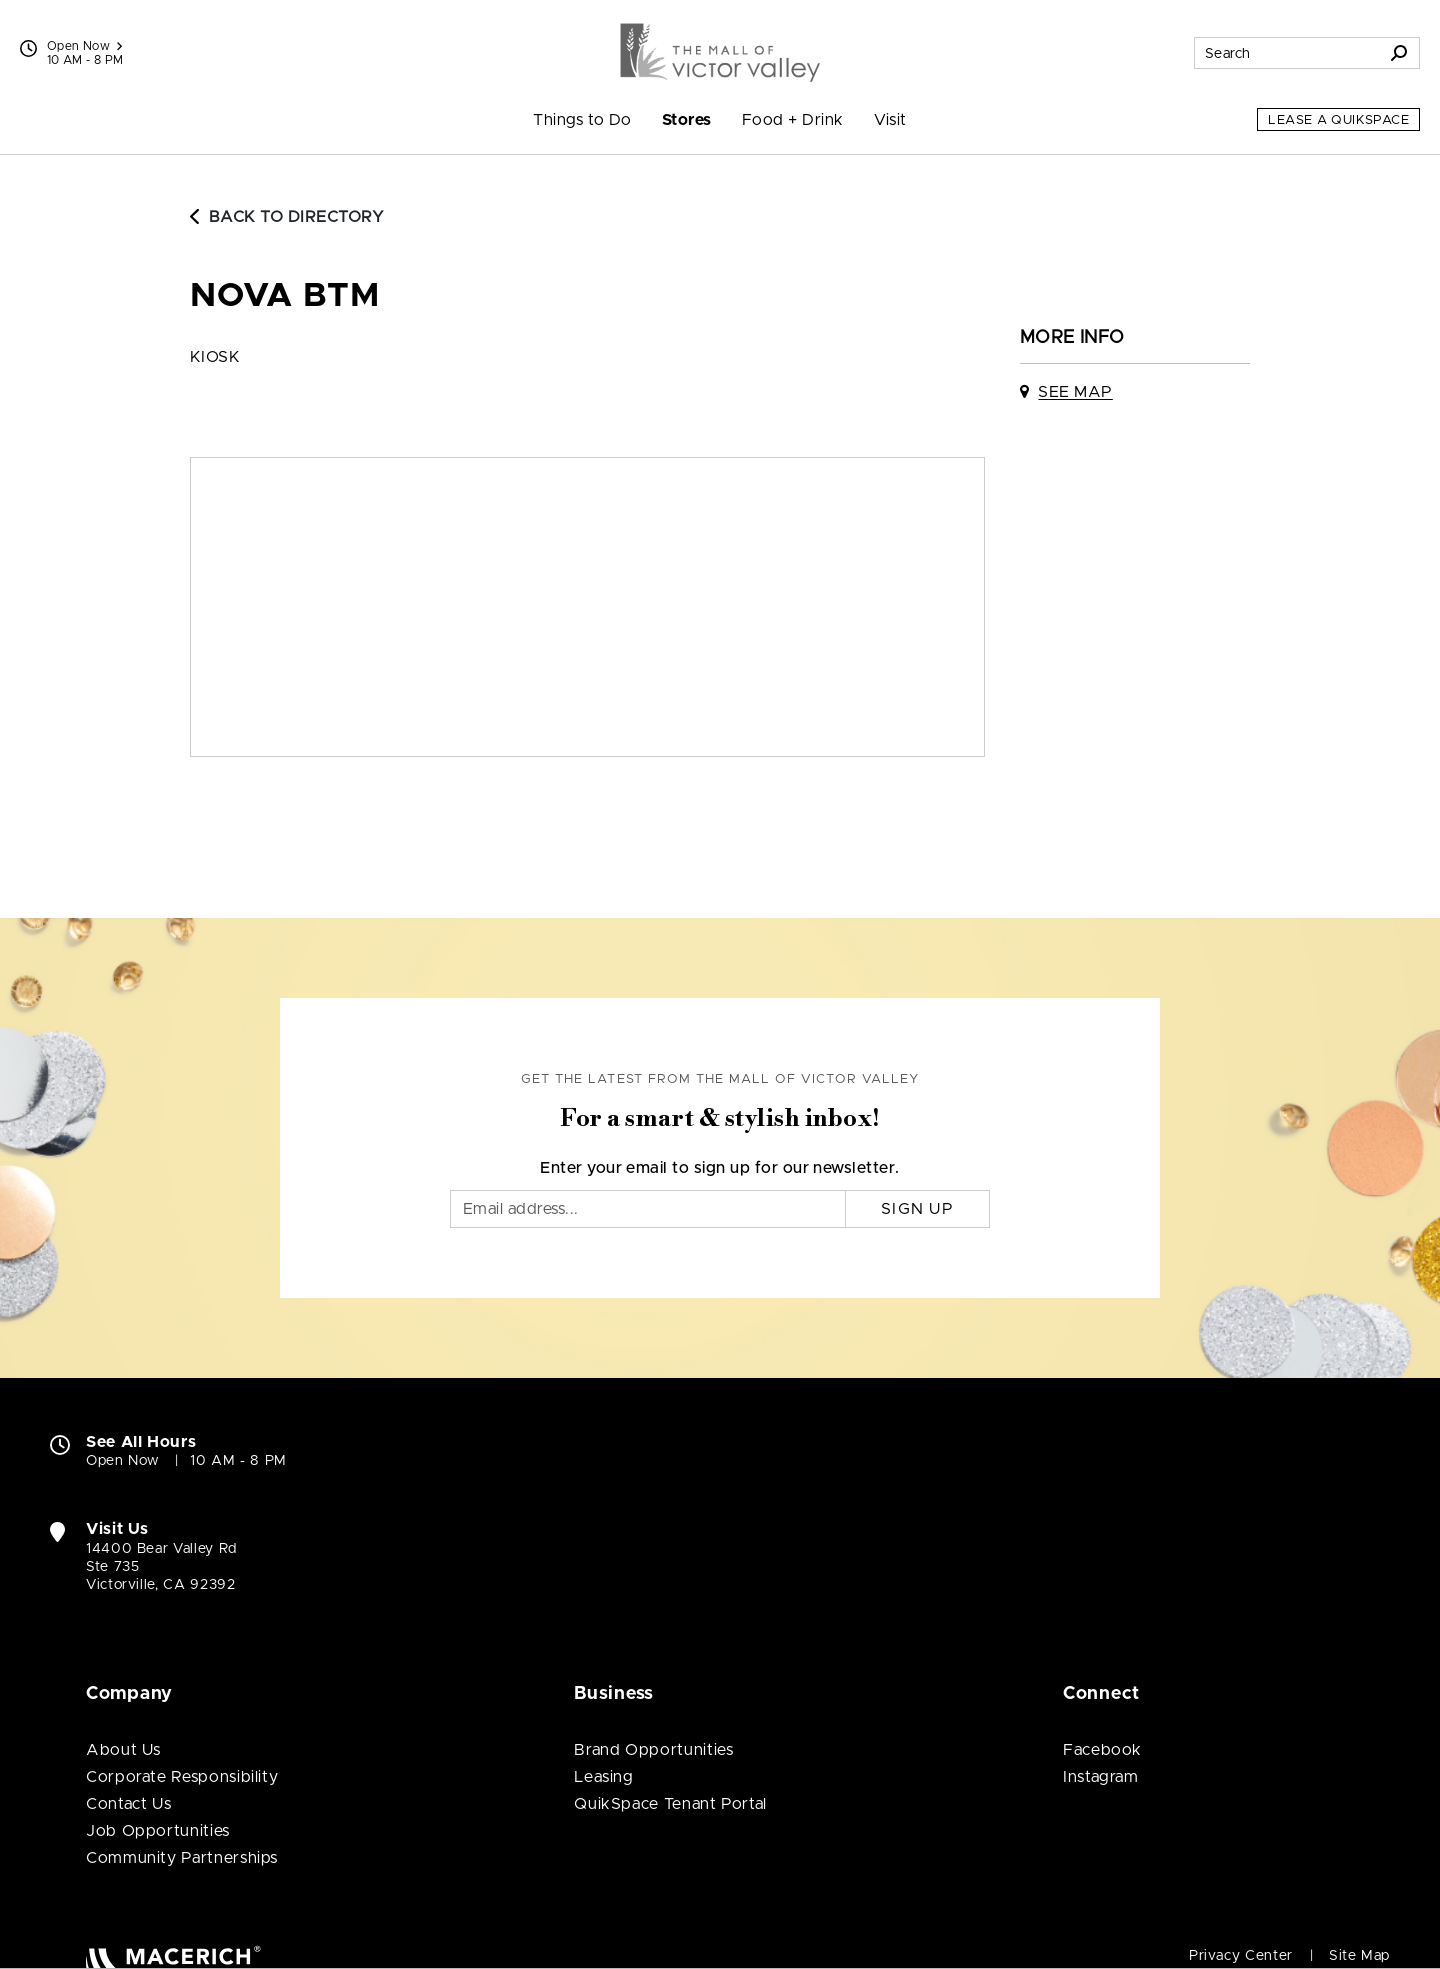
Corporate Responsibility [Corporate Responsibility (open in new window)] (182, 1777)
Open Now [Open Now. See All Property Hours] (123, 1461)
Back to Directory (287, 217)
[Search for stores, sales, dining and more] (1287, 53)
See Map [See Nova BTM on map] (1075, 392)
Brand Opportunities (653, 1750)
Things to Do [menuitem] (582, 120)
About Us (123, 1750)
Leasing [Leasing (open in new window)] (603, 1777)
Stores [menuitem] (687, 120)
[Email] (648, 1209)
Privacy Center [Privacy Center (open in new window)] (1241, 1956)
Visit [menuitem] (890, 120)
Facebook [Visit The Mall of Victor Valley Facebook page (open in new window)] (1102, 1750)
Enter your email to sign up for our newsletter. (720, 1168)
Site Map (1359, 1956)
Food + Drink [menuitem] (793, 120)
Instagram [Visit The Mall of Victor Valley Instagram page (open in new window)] (1101, 1777)
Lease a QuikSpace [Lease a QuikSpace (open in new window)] (1338, 120)
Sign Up (917, 1209)
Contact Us (128, 1804)
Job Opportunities (158, 1831)
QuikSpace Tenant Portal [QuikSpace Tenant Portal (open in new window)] (670, 1804)
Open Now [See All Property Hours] (84, 46)
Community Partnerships (182, 1858)
